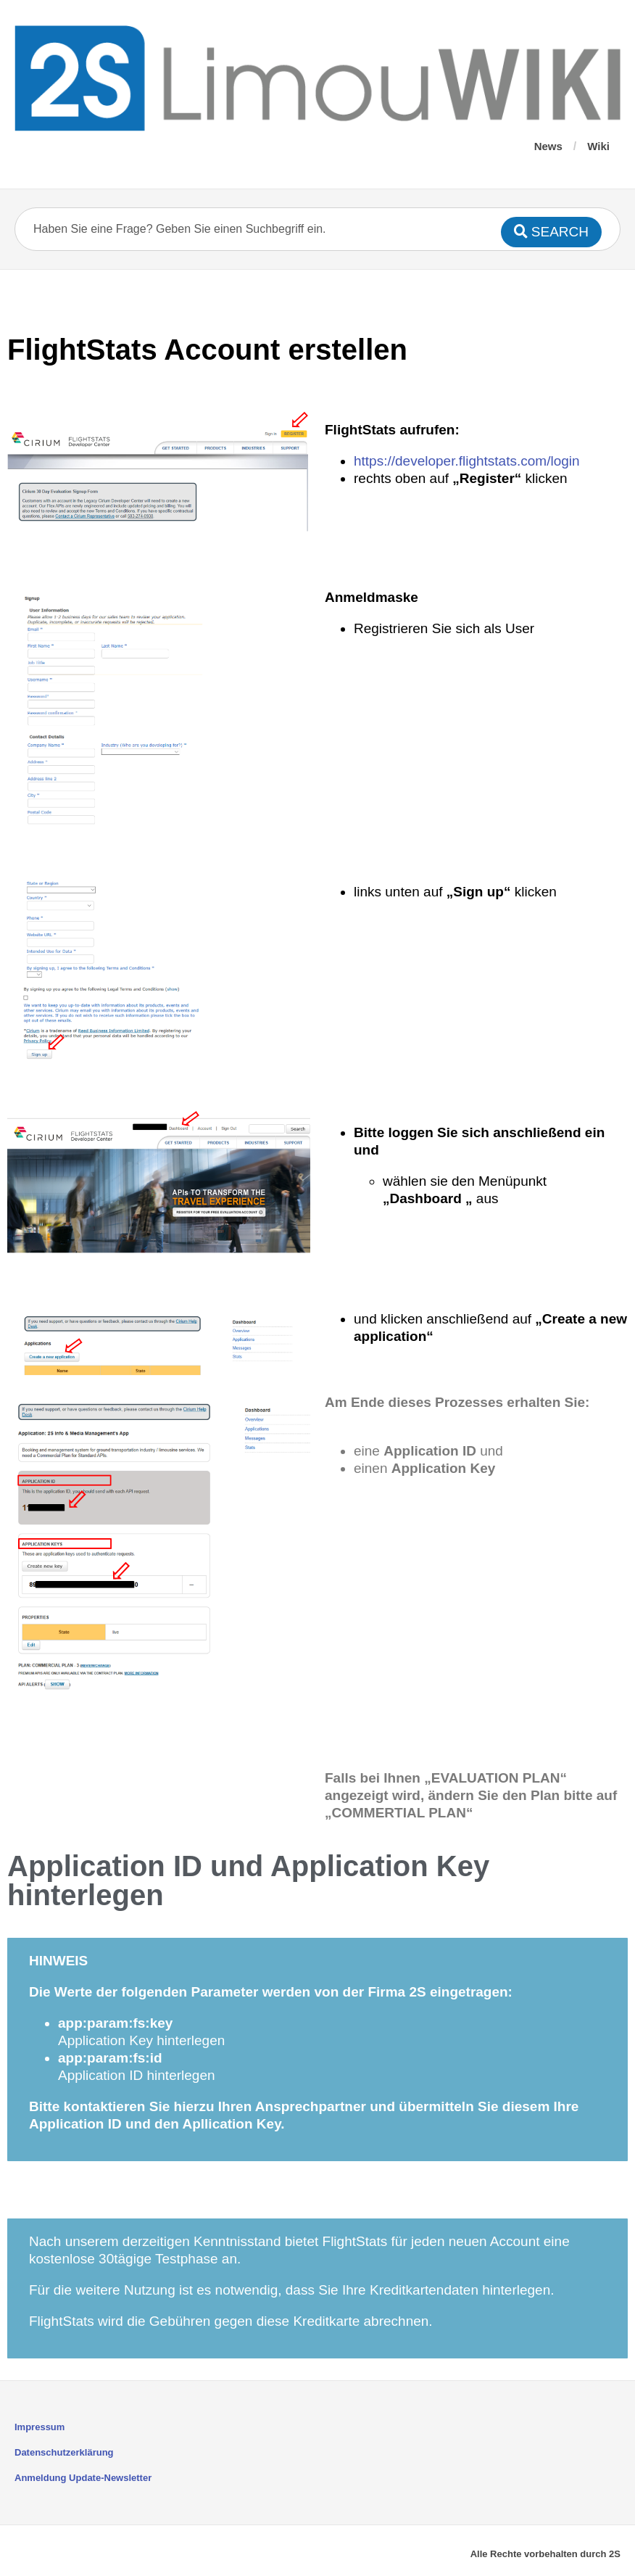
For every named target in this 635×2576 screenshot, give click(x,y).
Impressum (39, 2427)
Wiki (598, 146)
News (548, 146)
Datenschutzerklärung (64, 2452)
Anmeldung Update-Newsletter (83, 2477)
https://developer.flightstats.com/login (467, 460)
